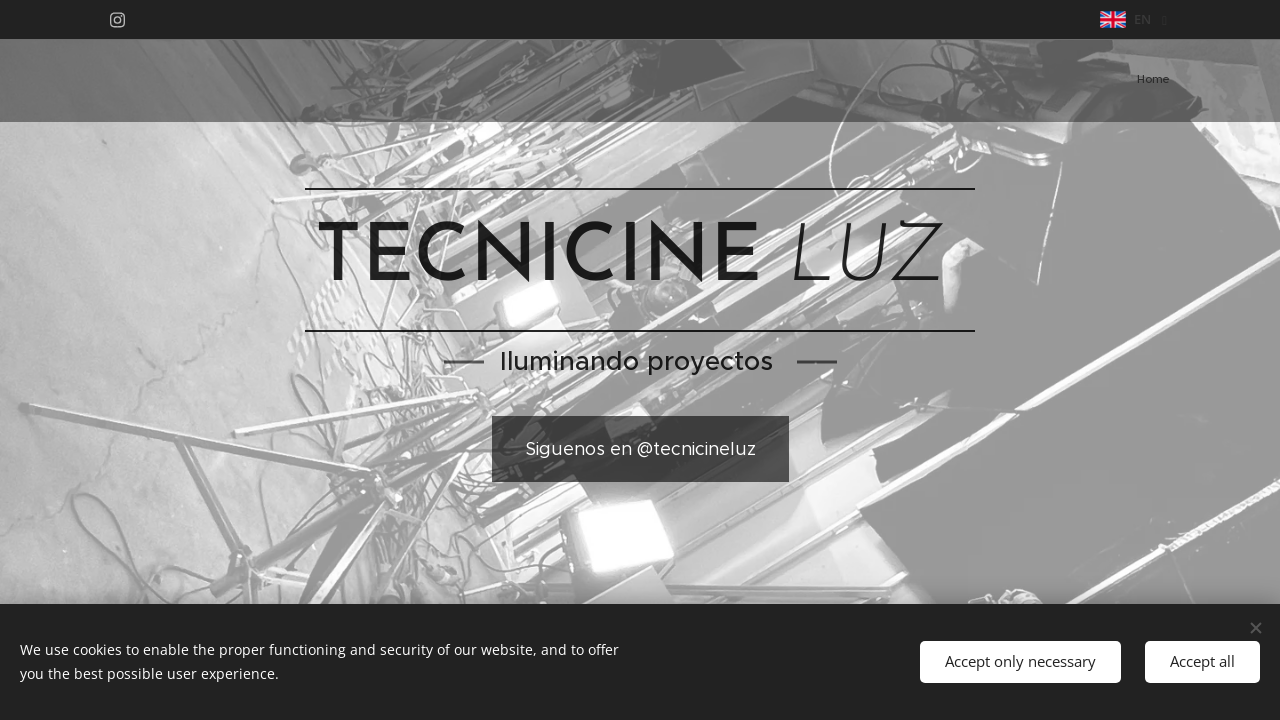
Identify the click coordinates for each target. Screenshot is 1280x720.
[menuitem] (1167, 81)
